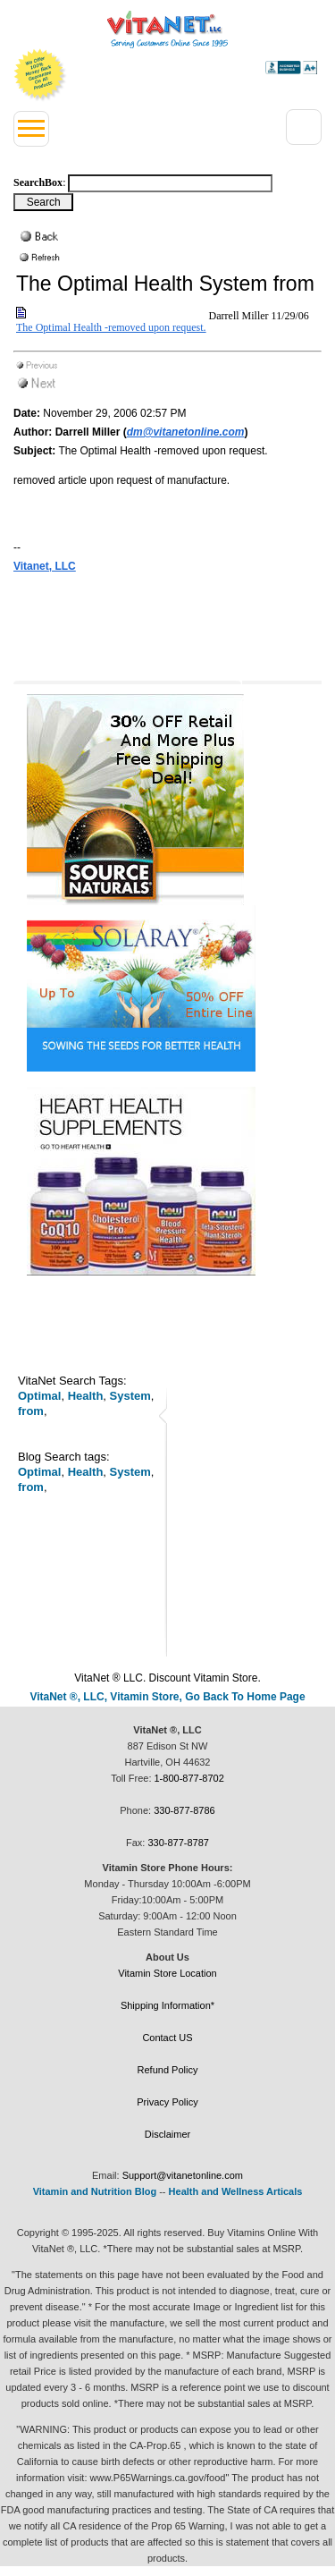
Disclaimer (167, 2134)
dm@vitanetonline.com (186, 432)
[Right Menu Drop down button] (304, 127)
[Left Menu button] (31, 129)
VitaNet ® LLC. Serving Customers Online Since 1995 (167, 29)
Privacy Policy (167, 2102)
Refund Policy (168, 2069)
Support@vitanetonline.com (182, 2175)
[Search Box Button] (43, 202)
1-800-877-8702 (189, 1778)
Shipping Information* (167, 2005)
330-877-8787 (178, 1842)
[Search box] (170, 183)
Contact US (167, 2037)
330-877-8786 (184, 1810)
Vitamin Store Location (167, 1973)
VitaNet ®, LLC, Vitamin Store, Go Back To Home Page (167, 1696)
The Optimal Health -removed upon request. (111, 327)
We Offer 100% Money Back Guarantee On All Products (40, 75)
